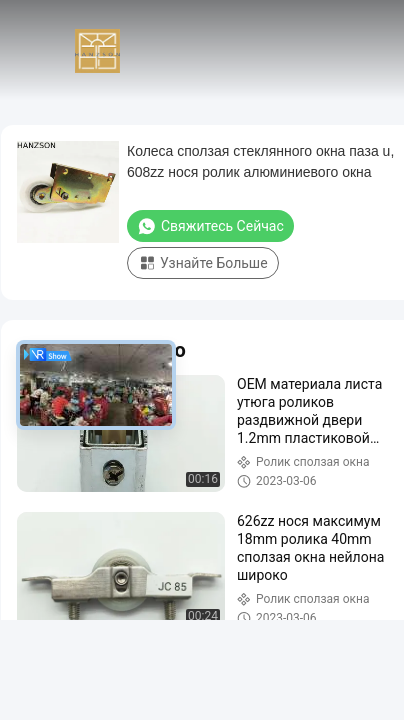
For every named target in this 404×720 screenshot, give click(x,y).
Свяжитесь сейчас (210, 226)
